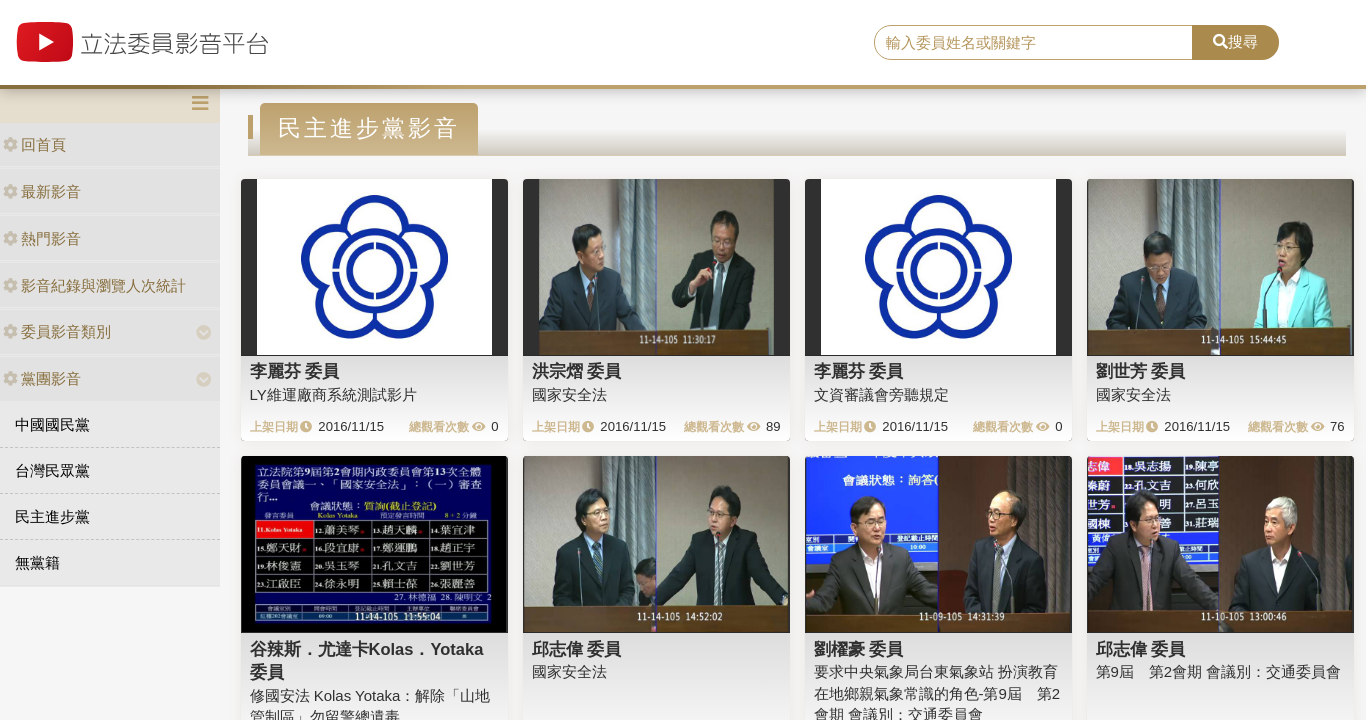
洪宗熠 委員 (577, 371)
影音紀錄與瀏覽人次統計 (94, 285)
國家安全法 (569, 394)
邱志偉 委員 (577, 649)
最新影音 (42, 191)
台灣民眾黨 (52, 470)
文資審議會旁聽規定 (881, 394)
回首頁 (34, 144)
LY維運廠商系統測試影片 (333, 394)
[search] (1033, 43)
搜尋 (1235, 41)
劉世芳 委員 (1141, 371)
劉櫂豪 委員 (859, 649)
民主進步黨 (52, 516)
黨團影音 (42, 378)
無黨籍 (37, 562)
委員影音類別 (57, 331)
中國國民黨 (52, 424)
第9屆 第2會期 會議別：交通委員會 (1219, 671)
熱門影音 (42, 238)
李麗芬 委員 (295, 371)
